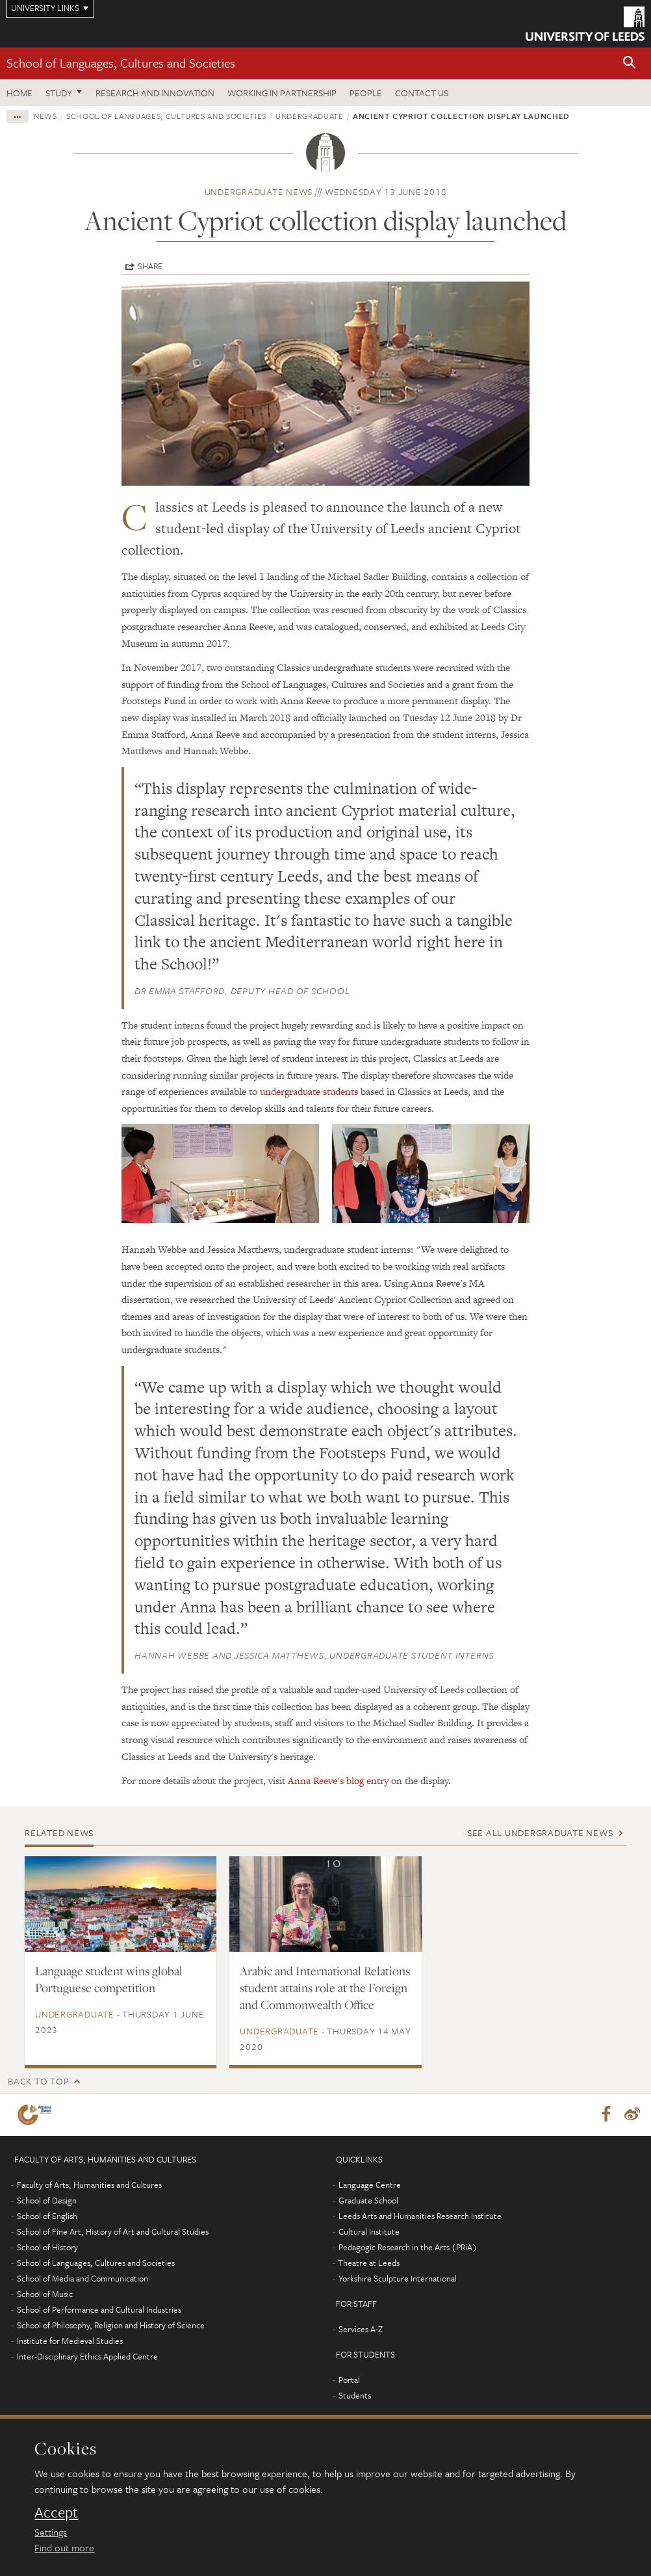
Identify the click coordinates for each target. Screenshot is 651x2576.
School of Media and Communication (82, 2278)
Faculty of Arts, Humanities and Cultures (89, 2185)
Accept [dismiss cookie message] (56, 2512)
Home (19, 92)
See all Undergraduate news (540, 1832)
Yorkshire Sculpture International (397, 2278)
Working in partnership (282, 92)
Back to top (38, 2081)
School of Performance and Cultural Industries (99, 2310)
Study (58, 92)
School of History (47, 2247)
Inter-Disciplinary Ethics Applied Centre (87, 2356)
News (45, 116)
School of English (47, 2216)
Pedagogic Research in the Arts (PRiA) (407, 2247)
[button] (630, 63)
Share (150, 265)
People (366, 92)
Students (354, 2395)
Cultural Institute (369, 2232)
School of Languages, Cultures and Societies (120, 63)
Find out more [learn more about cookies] (64, 2547)
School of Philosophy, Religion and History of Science (111, 2325)
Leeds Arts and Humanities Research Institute (420, 2216)
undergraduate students (309, 1091)
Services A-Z (360, 2329)
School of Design (47, 2200)
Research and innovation (155, 92)
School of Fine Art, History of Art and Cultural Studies (113, 2232)
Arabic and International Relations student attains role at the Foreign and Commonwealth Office (325, 1987)
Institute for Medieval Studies (70, 2341)
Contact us (421, 92)
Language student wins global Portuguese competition (109, 1979)
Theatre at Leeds (369, 2263)
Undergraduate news (259, 191)
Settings (50, 2532)
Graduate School (368, 2200)
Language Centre (369, 2185)
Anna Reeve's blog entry (338, 1780)
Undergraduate (309, 116)
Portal (349, 2380)
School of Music (45, 2294)
